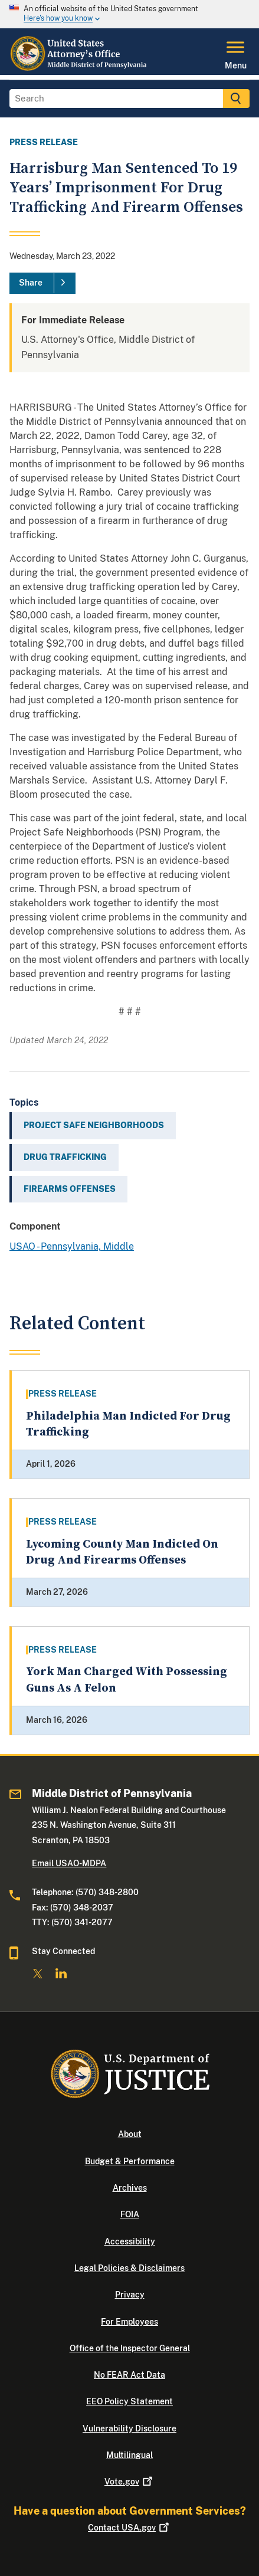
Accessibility (129, 2241)
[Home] (81, 68)
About (130, 2134)
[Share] (42, 283)
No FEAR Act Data (129, 2375)
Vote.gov (129, 2481)
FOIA (129, 2214)
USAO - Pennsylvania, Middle (71, 1246)
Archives (130, 2187)
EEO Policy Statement (129, 2401)
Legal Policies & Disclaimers (129, 2268)
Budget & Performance (130, 2161)
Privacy (130, 2294)
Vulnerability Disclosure (129, 2428)
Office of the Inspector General (130, 2348)
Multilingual (129, 2455)
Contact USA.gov (129, 2527)
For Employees (129, 2321)
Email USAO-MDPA (69, 1863)
